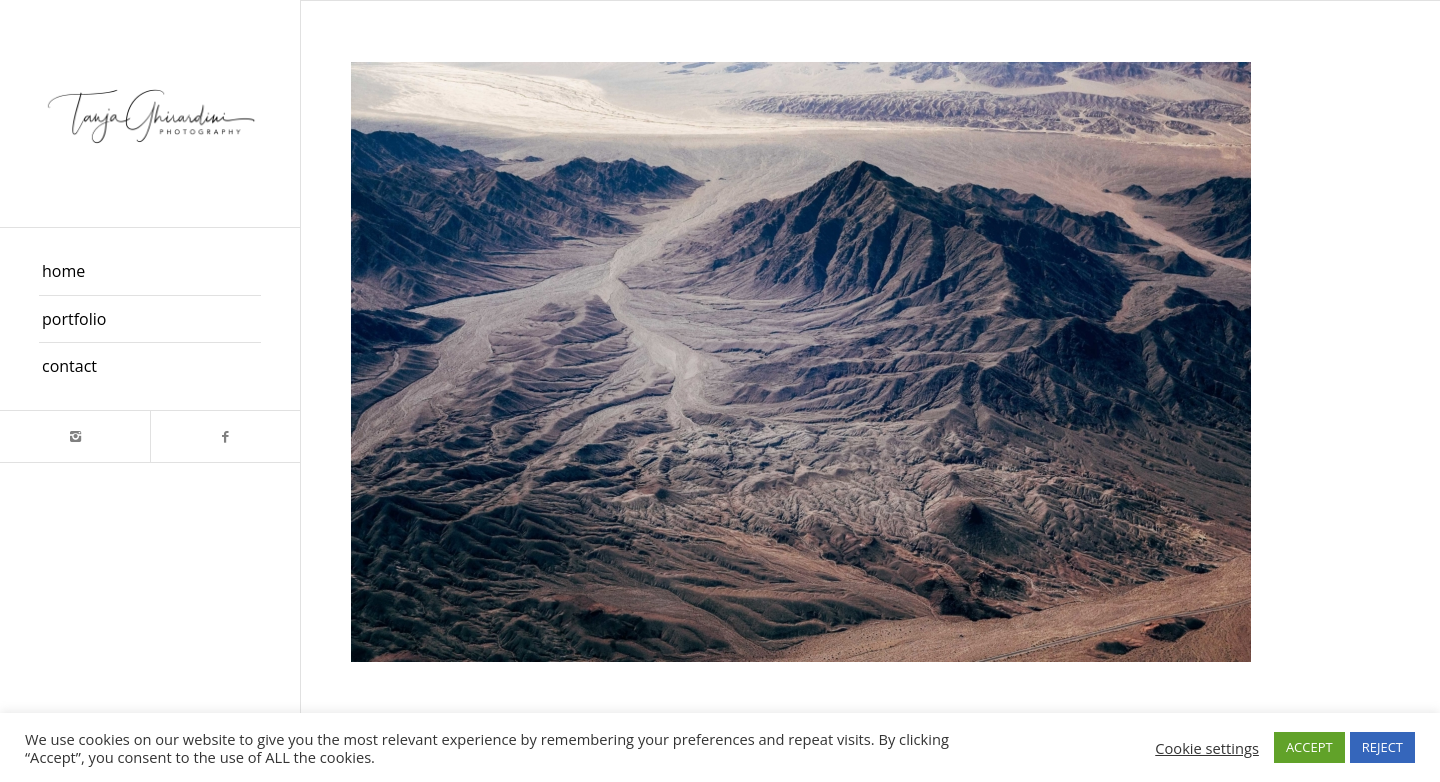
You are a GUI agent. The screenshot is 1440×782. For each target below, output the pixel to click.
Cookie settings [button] (1207, 748)
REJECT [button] (1382, 747)
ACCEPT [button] (1309, 747)
